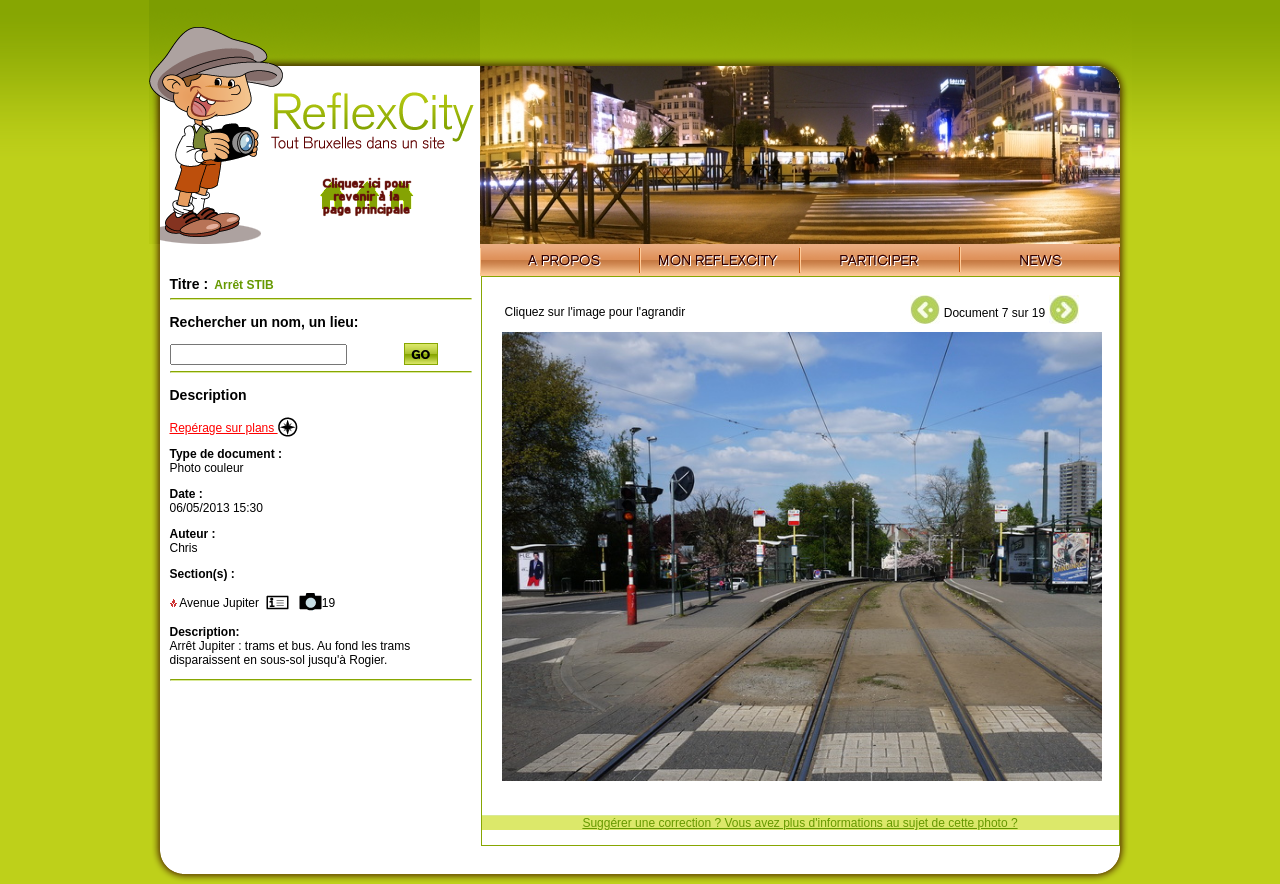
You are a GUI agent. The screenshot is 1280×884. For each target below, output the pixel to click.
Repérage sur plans (234, 428)
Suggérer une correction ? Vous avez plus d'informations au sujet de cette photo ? (799, 823)
